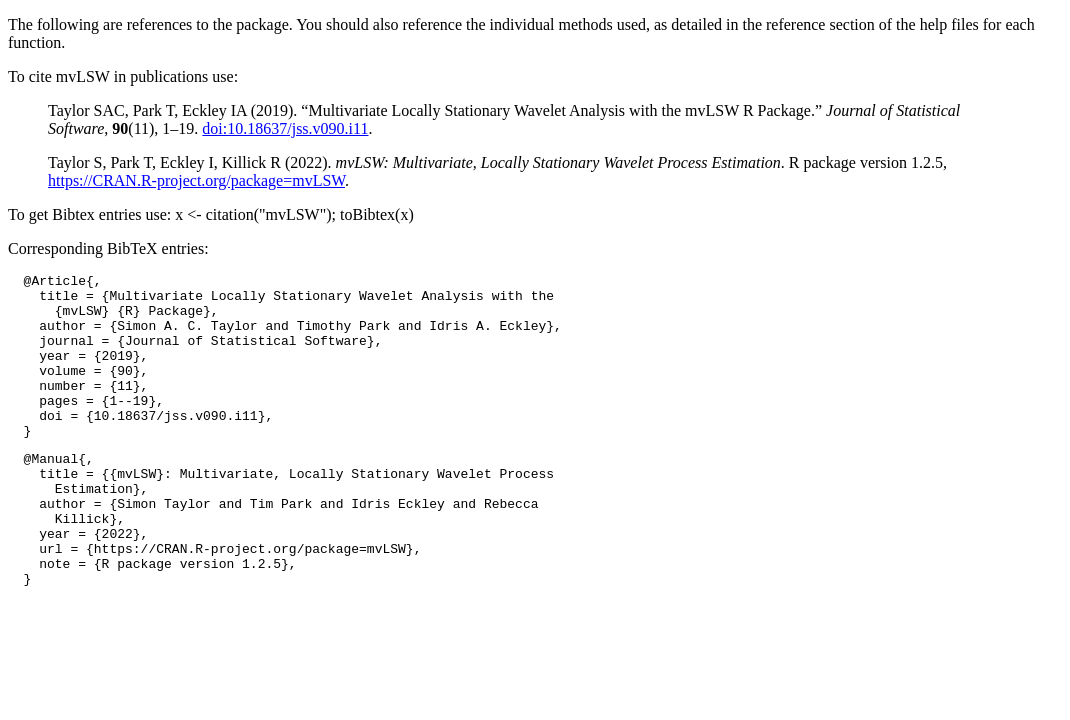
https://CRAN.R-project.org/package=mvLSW (196, 180)
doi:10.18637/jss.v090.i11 (285, 128)
